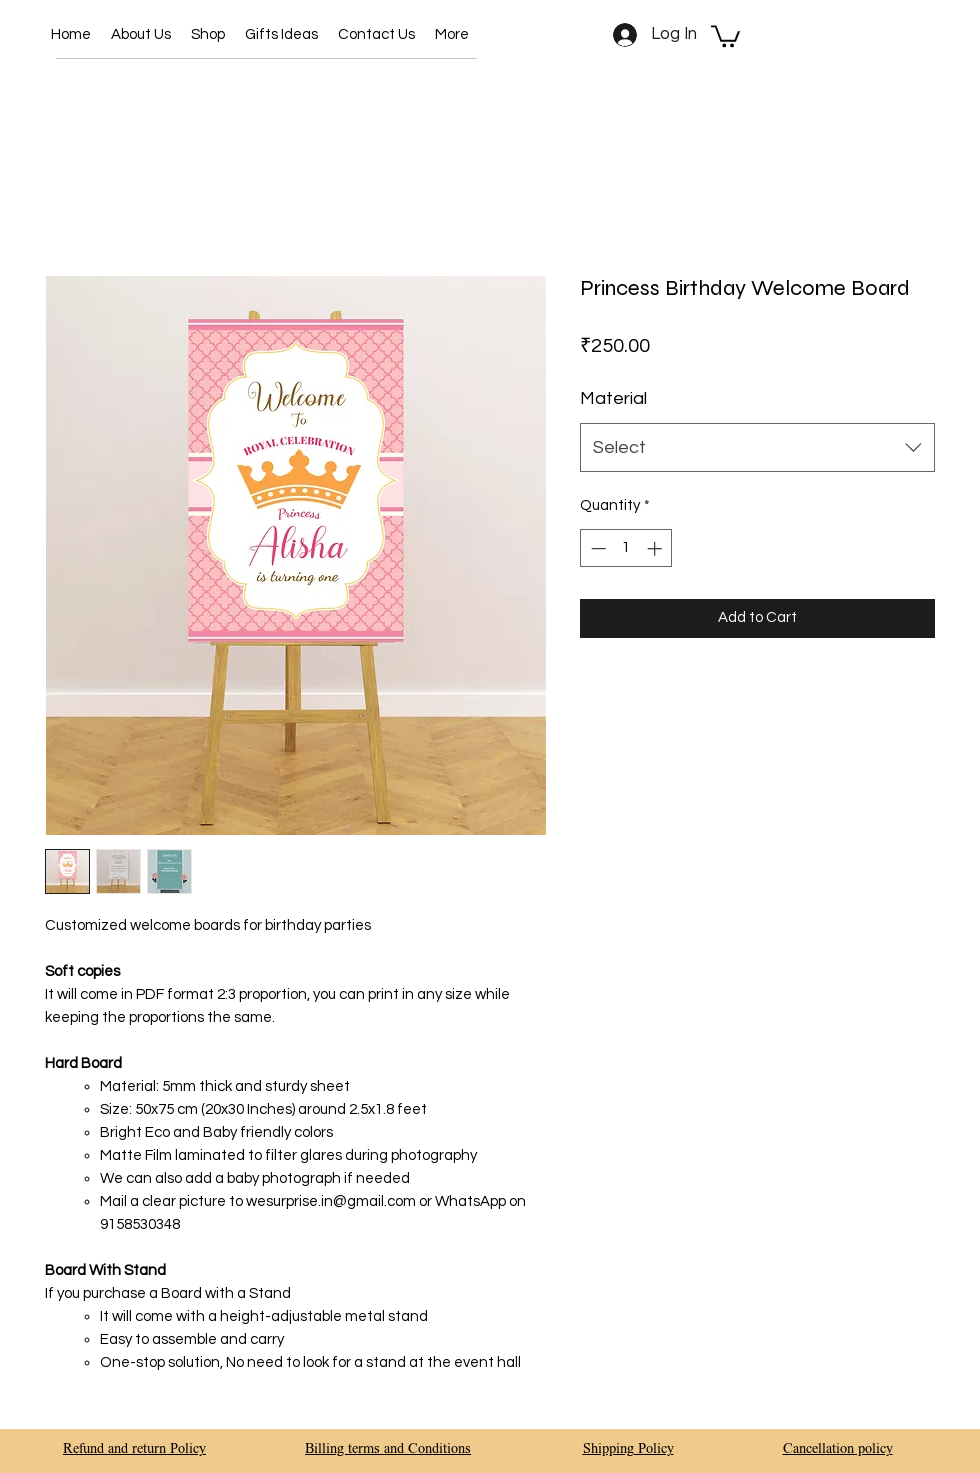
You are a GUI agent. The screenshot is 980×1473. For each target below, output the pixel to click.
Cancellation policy (838, 1450)
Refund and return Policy (134, 1450)
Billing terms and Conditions (388, 1450)
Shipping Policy (628, 1450)
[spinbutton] (626, 548)
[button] (208, 35)
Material (613, 398)
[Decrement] (596, 548)
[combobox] (757, 448)
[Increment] (656, 548)
